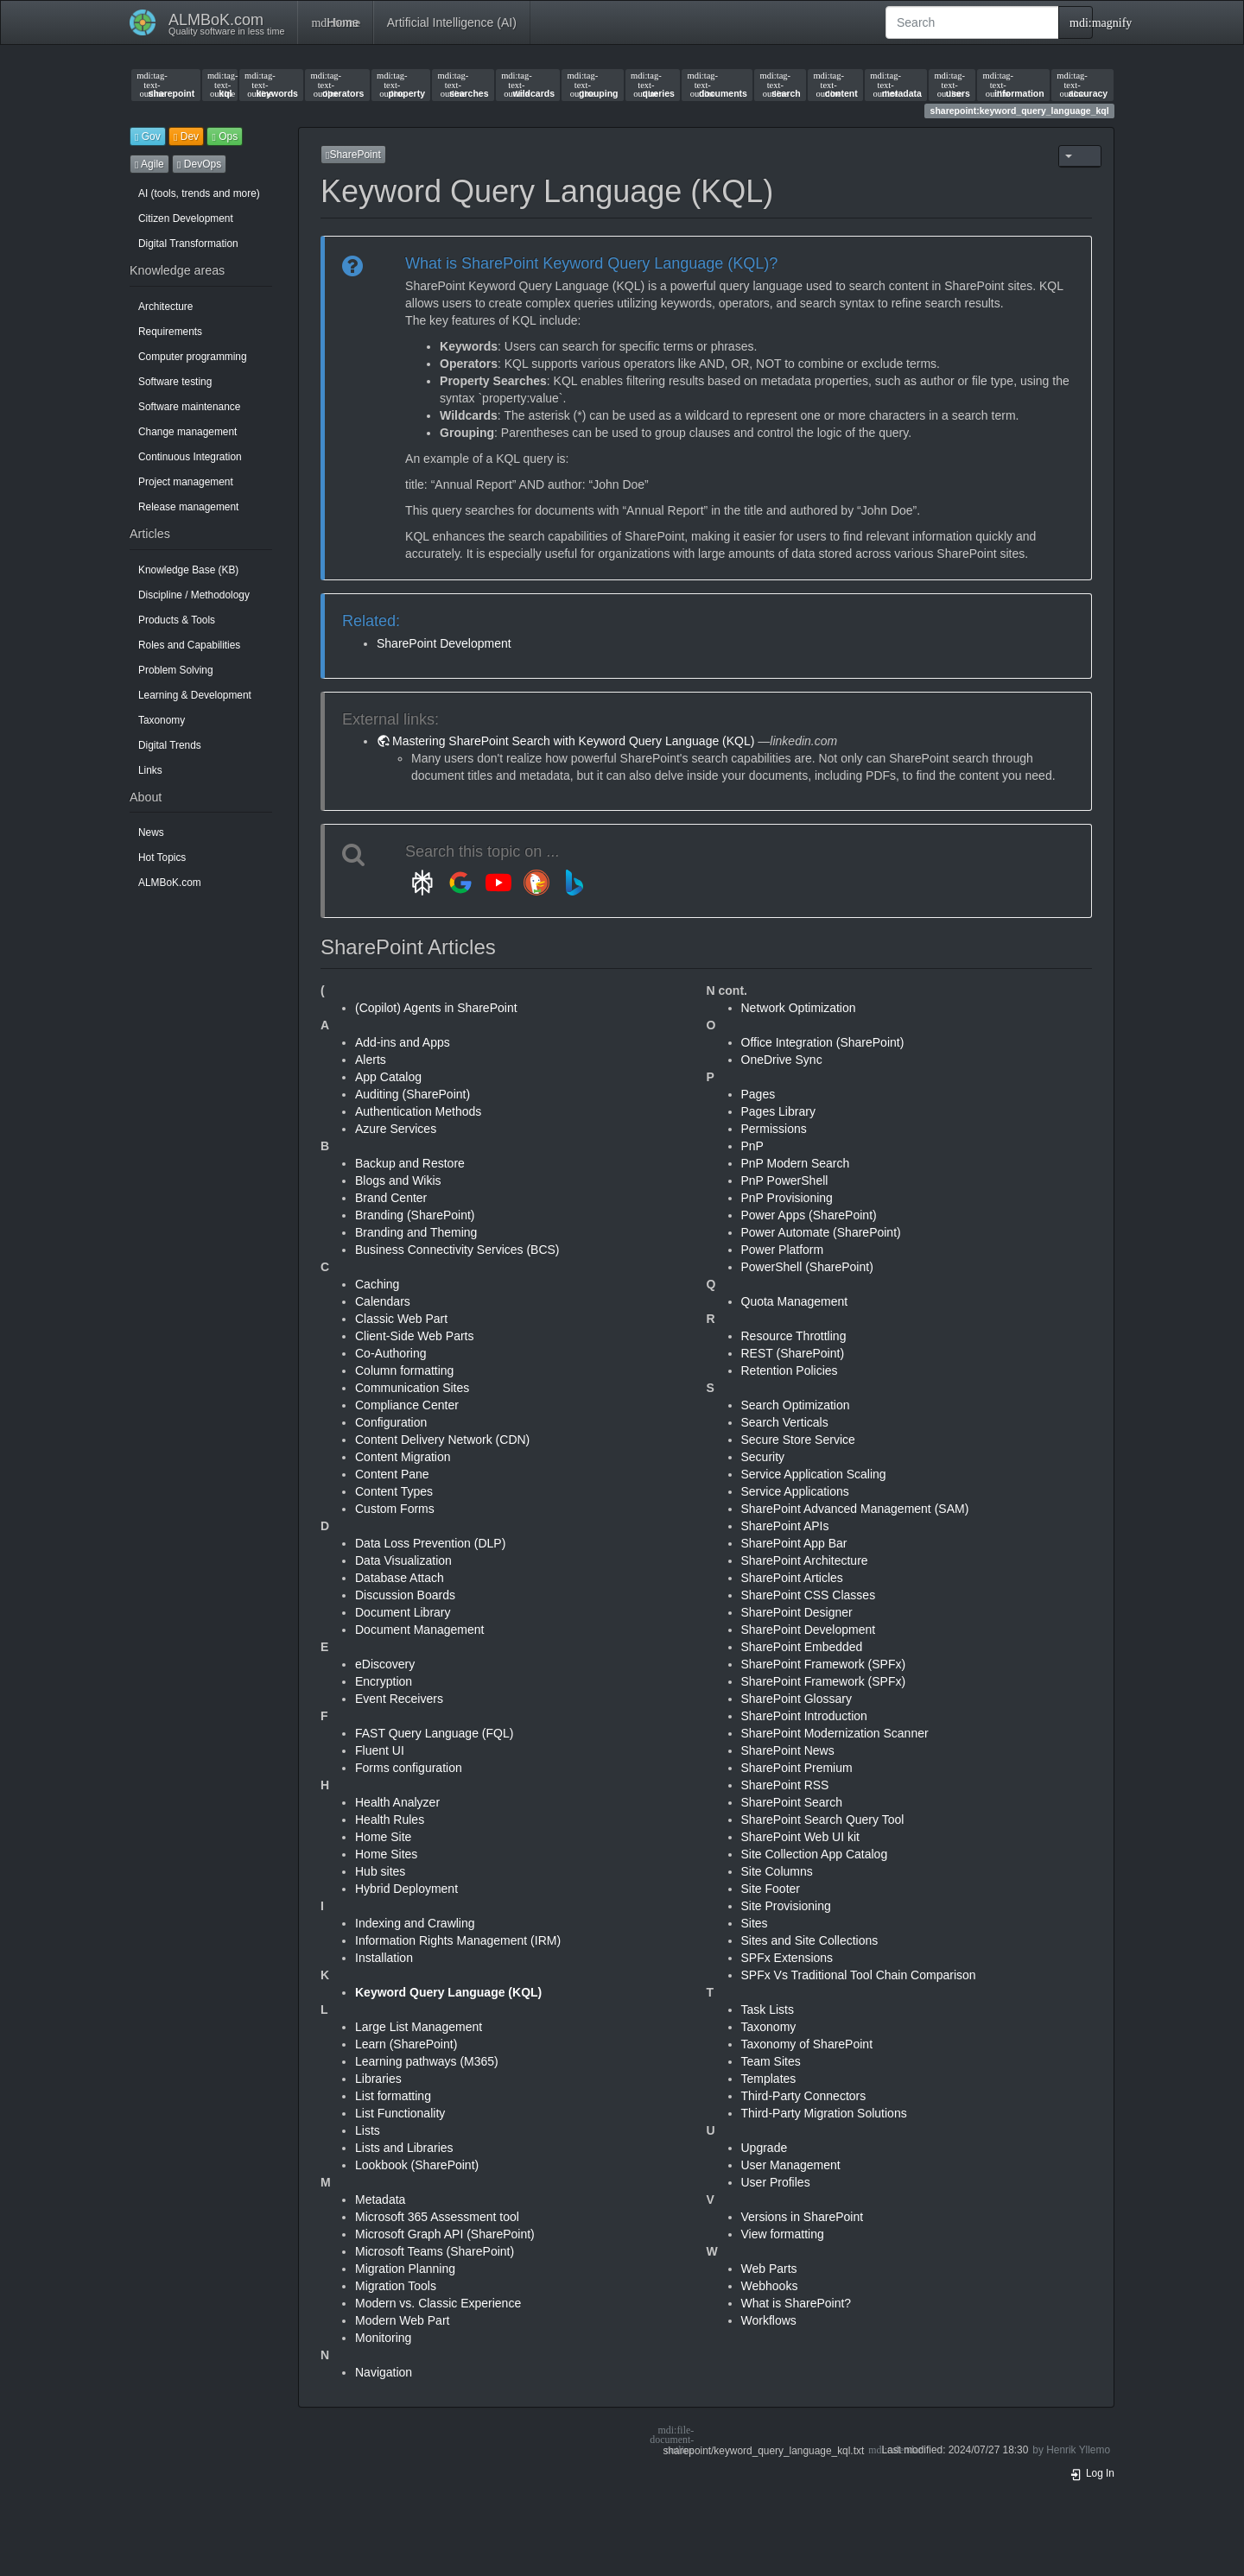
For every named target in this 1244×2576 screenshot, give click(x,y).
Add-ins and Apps (402, 1042)
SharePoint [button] (353, 155)
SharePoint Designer (797, 1612)
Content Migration (403, 1457)
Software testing (175, 382)
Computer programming (192, 357)
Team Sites (771, 2061)
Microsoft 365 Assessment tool (437, 2217)
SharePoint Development (444, 643)
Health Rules (389, 1819)
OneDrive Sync (781, 1059)
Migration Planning (405, 2268)
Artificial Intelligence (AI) (452, 22)
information (1013, 84)
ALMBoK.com (169, 883)
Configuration (391, 1422)
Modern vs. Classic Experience (438, 2303)
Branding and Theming (416, 1232)
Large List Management (418, 2027)
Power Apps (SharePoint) (809, 1215)
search (780, 84)
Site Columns (777, 1871)
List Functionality (400, 2113)
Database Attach (399, 1578)
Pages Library (778, 1111)
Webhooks (769, 2286)
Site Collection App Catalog (814, 1854)
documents (716, 84)
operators (338, 84)
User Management (791, 2165)
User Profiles (775, 2182)
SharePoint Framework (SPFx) (823, 1664)
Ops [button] (225, 136)
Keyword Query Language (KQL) (448, 1992)
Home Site (383, 1837)
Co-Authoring (391, 1353)
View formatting (782, 2234)
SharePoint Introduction (804, 1716)
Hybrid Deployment (406, 1889)
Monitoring (383, 2338)
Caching (377, 1284)
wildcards (528, 84)
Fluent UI (379, 1750)
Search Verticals (784, 1422)
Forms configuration (408, 1768)
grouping (593, 84)
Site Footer (770, 1889)
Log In (1091, 2473)
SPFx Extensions (787, 1958)
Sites (754, 1923)
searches (463, 84)
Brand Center (391, 1198)
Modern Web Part (402, 2320)
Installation (384, 1958)
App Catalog (388, 1077)
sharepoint (165, 84)
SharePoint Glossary (796, 1699)
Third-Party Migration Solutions (824, 2113)
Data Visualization (403, 1560)
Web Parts (769, 2268)
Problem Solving (175, 670)
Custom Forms (395, 1509)
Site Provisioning (786, 1906)
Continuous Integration (190, 457)
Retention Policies (789, 1370)
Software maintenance (189, 407)
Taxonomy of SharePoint (807, 2044)
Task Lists (767, 2009)
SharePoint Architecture (804, 1560)
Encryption (383, 1681)
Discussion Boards (405, 1595)
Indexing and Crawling (415, 1923)
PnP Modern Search (795, 1163)
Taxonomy (161, 720)
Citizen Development (185, 218)
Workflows (769, 2320)
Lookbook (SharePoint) (417, 2165)
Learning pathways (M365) (426, 2061)
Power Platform (782, 1249)
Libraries (378, 2078)
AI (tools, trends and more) (199, 193)
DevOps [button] (199, 164)
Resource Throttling (794, 1336)
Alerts (370, 1059)
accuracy (1082, 84)
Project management (185, 482)
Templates (769, 2078)
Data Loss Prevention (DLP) (430, 1543)
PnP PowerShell (784, 1180)
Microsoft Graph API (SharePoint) (445, 2234)
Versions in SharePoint (802, 2217)
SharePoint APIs (785, 1526)
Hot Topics (162, 857)
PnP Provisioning (787, 1198)
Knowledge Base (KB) (188, 570)
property (401, 84)
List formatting (393, 2096)
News (151, 832)
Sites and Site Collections (810, 1940)
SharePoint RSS (785, 1785)
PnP (752, 1146)
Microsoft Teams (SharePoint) (434, 2251)
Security (763, 1457)
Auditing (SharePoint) (412, 1094)
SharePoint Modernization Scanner (835, 1733)
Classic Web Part (401, 1319)
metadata (896, 84)
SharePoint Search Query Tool (822, 1819)
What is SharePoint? (796, 2303)
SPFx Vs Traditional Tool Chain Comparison (858, 1975)
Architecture (165, 307)
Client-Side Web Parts (414, 1336)
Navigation (383, 2372)
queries (653, 84)
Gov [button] (148, 136)
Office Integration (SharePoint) (822, 1042)
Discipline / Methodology (194, 595)
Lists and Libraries (404, 2148)
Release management (188, 507)
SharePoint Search (792, 1802)
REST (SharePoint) (793, 1353)
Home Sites (386, 1854)
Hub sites (380, 1871)
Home (335, 22)
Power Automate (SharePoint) (821, 1232)
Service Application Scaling (813, 1474)
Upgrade (764, 2148)
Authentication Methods (418, 1111)
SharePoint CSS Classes (808, 1595)
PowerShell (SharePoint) (807, 1267)
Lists (367, 2130)
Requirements (170, 332)
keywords (271, 84)
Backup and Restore (410, 1163)
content (835, 84)
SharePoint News (788, 1750)
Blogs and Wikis (398, 1180)
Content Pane (392, 1474)
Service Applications (795, 1491)
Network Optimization (798, 1008)
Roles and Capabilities (189, 645)
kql (219, 84)
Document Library (403, 1612)
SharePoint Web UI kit (800, 1837)
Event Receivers (399, 1699)
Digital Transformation (188, 243)
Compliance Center (407, 1405)
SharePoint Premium (797, 1768)
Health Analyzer (397, 1802)
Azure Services (395, 1129)
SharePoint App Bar (794, 1543)
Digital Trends (169, 745)
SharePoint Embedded (802, 1647)
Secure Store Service (798, 1439)
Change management (187, 432)
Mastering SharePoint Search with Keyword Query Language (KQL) (573, 741)
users (951, 84)
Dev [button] (186, 136)
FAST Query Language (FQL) (434, 1733)
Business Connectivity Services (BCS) (457, 1249)
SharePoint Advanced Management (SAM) (855, 1509)
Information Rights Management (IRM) (458, 1940)
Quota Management (794, 1301)
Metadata (380, 2199)
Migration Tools (395, 2286)
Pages (758, 1094)
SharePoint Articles (792, 1578)
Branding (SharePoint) (415, 1215)
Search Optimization (795, 1405)
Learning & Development (194, 695)
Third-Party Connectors (803, 2096)
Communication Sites (412, 1388)
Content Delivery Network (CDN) (442, 1439)
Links (150, 770)
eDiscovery (385, 1664)
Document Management (419, 1629)
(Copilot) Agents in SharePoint (436, 1008)
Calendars (382, 1301)
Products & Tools (176, 620)
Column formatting (404, 1370)
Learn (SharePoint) (406, 2044)
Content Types (394, 1491)
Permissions (774, 1129)
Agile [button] (149, 164)
